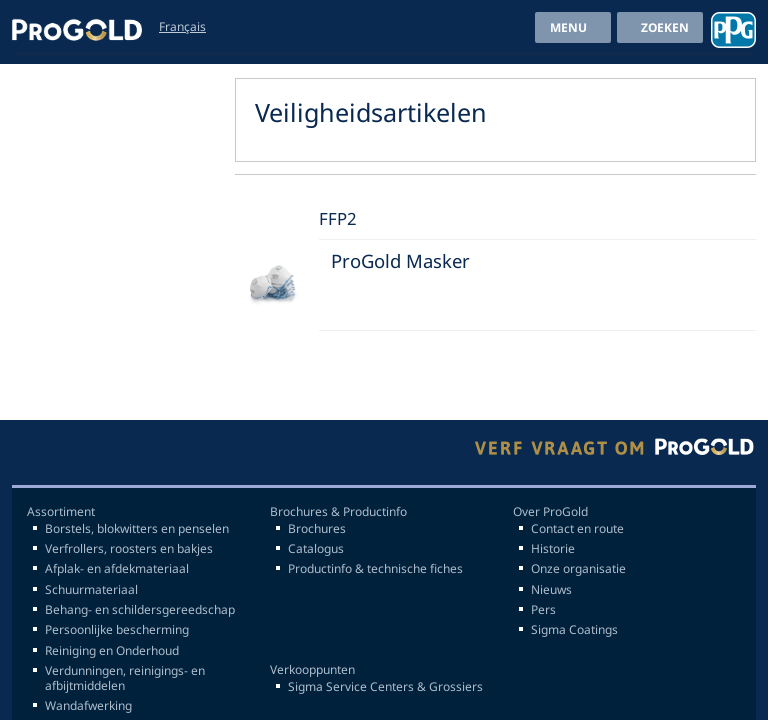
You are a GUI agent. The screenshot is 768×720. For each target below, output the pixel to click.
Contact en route (577, 529)
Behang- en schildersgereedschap (140, 610)
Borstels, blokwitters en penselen (137, 529)
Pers (543, 610)
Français (182, 26)
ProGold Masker (400, 261)
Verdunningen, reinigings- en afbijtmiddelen (125, 678)
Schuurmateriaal (91, 590)
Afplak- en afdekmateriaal (117, 569)
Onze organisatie (578, 569)
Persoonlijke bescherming (117, 630)
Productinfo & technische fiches (375, 569)
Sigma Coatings (574, 630)
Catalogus (316, 549)
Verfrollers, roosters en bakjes (129, 549)
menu (568, 27)
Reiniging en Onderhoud (112, 651)
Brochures (317, 529)
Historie (553, 549)
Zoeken (665, 27)
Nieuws (551, 590)
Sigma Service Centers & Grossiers (385, 687)
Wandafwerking (88, 706)
